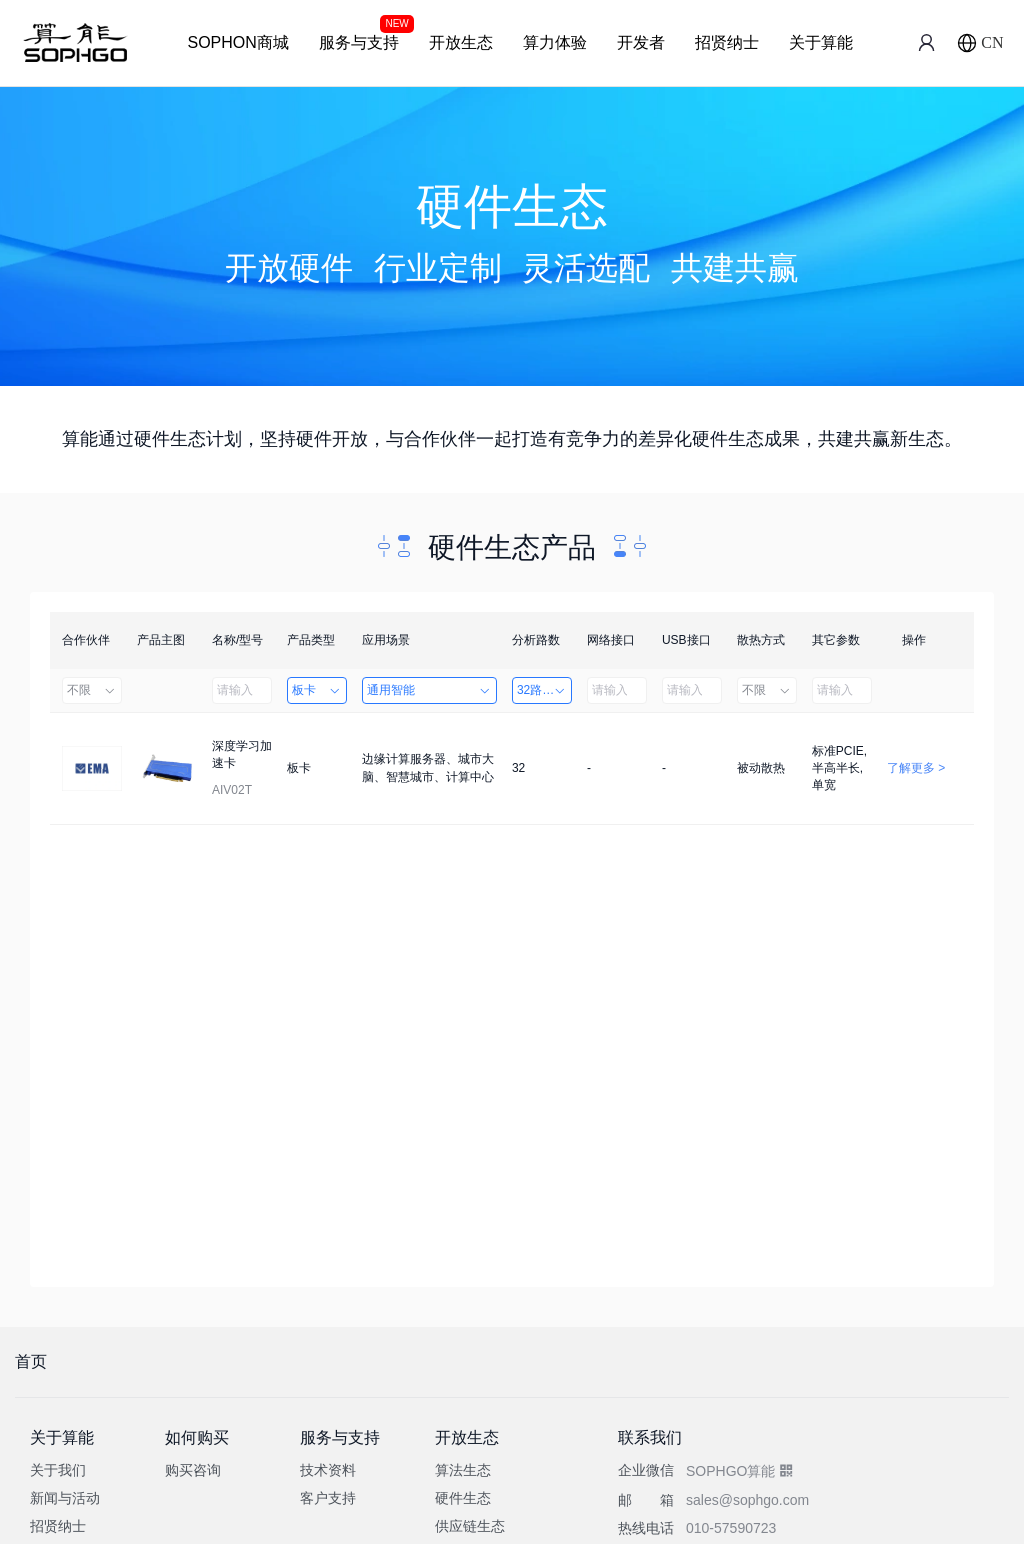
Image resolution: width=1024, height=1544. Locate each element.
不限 (92, 690)
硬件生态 (463, 1498)
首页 (31, 1361)
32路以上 (542, 690)
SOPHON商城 (237, 42)
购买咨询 (193, 1470)
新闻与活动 (65, 1498)
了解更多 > (916, 768)
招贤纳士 (727, 42)
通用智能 (429, 690)
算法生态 (463, 1470)
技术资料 (328, 1470)
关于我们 (58, 1470)
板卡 (317, 690)
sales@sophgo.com (747, 1500)
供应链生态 (470, 1526)
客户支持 (328, 1498)
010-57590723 (731, 1528)
